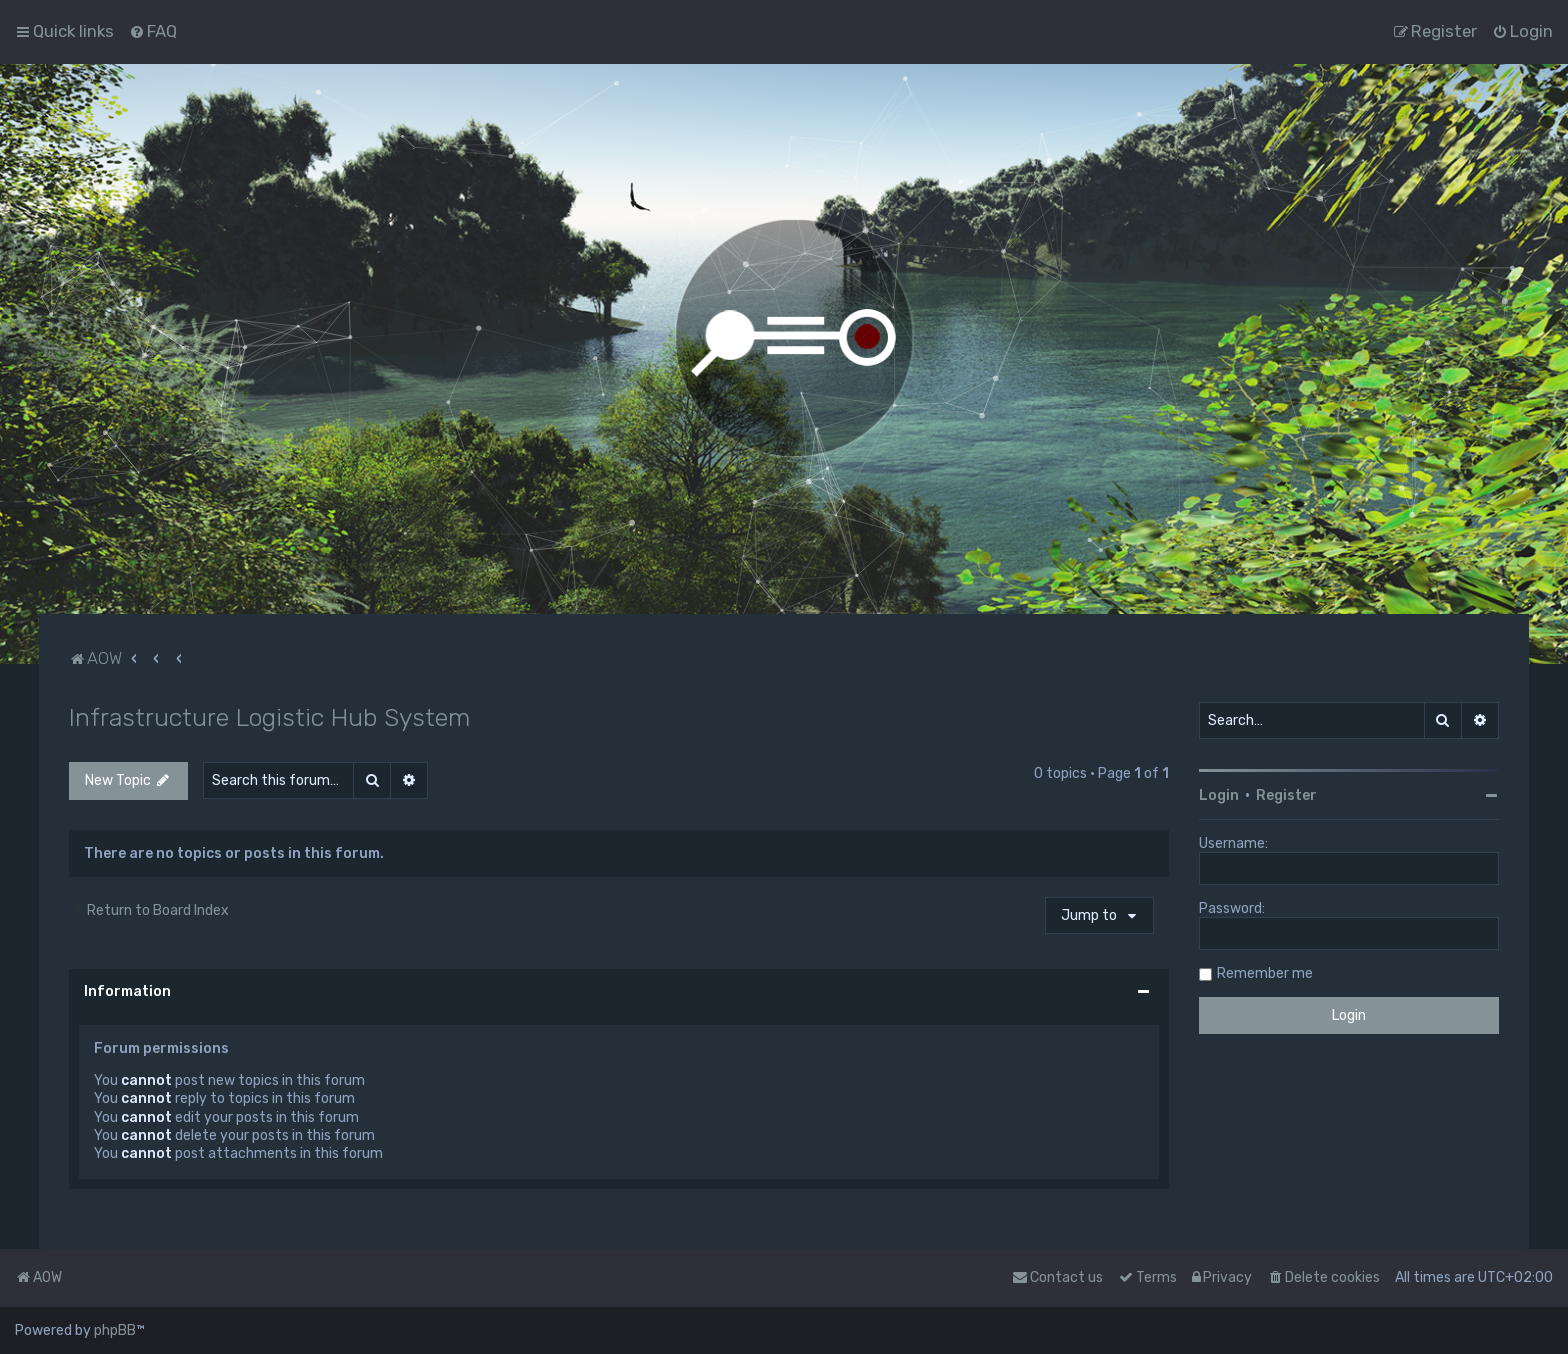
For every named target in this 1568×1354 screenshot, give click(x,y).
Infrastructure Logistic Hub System (269, 717)
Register (1286, 795)
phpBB (115, 1330)
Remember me (1265, 973)
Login (1219, 795)
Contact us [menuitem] (1057, 1277)
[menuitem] (153, 31)
